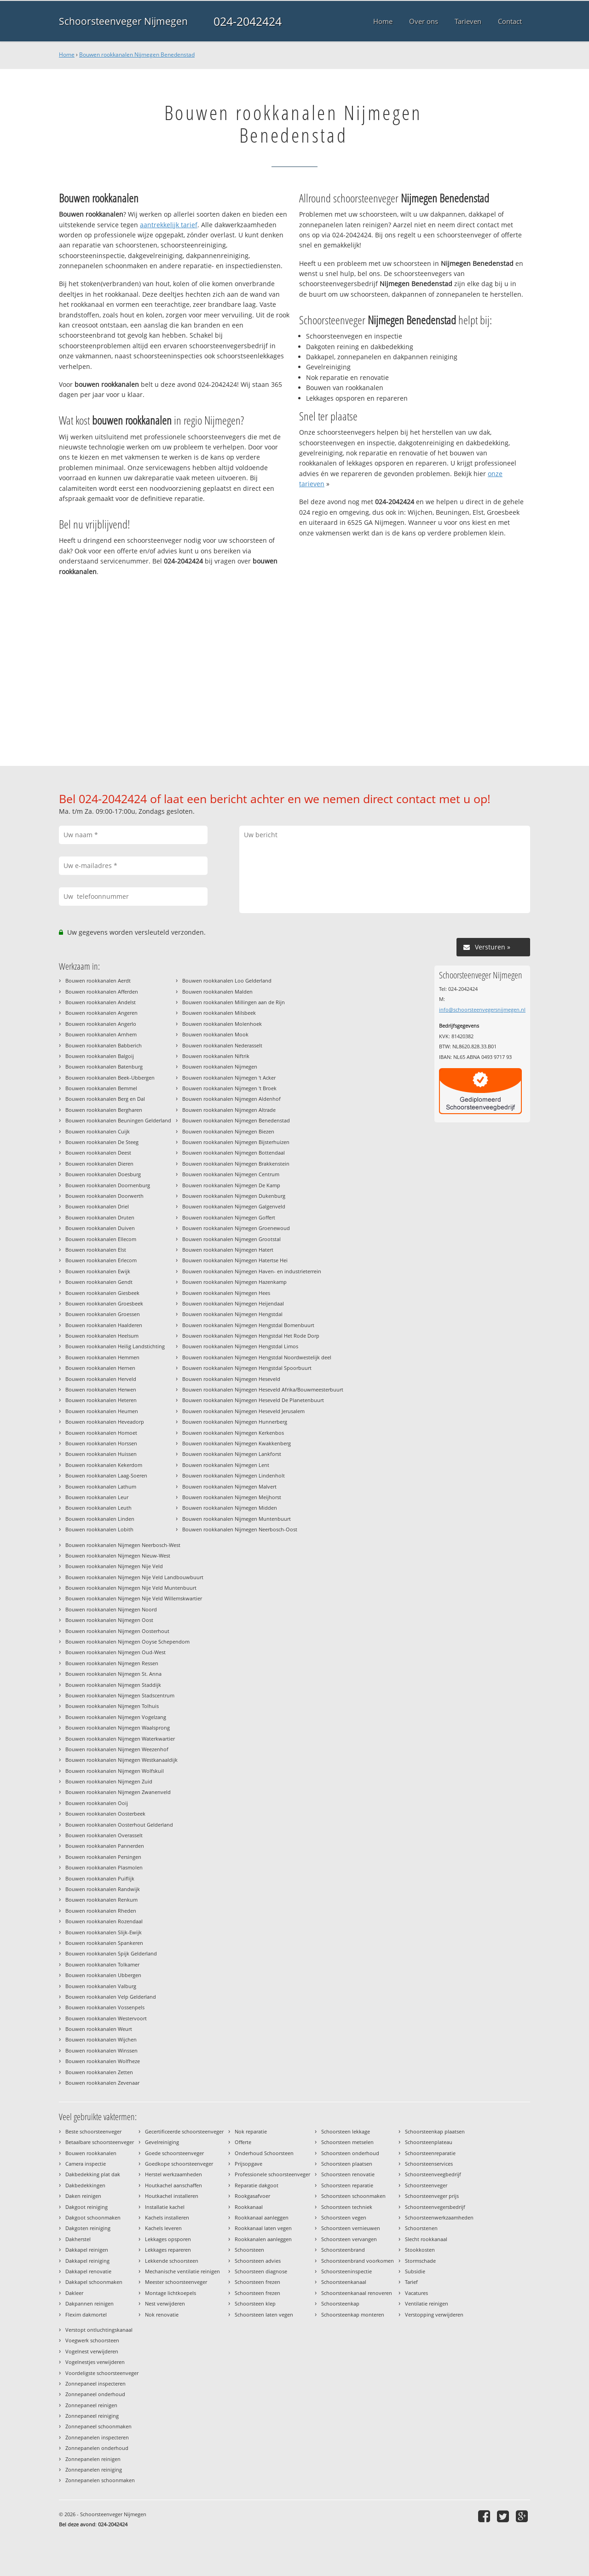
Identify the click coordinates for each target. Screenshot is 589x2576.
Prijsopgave (248, 2163)
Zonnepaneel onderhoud (95, 2394)
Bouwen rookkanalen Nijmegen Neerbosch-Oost (239, 1529)
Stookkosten (420, 2249)
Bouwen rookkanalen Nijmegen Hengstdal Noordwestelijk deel (256, 1357)
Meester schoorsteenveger (176, 2281)
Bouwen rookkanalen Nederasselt (222, 1045)
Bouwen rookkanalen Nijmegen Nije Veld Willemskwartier (133, 1598)
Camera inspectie (85, 2163)
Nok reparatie (251, 2131)
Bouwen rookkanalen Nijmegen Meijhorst (231, 1497)
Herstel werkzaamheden (173, 2174)
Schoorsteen (249, 2249)
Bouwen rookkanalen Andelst (100, 1002)
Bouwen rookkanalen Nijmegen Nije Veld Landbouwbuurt (134, 1577)
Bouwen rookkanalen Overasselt (104, 1835)
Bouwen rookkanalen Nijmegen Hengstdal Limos (240, 1346)
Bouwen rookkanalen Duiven (100, 1228)
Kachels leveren (163, 2228)
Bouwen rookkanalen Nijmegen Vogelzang (115, 1717)
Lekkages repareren (168, 2249)
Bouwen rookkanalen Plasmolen (104, 1867)
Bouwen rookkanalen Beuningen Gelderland (118, 1120)
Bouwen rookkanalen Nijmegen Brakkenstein (235, 1163)
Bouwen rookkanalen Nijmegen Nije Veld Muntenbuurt (130, 1587)
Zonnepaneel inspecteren (95, 2383)
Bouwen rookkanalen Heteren (101, 1400)
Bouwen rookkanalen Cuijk (97, 1131)
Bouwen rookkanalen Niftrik (215, 1055)
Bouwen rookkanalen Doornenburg (107, 1185)
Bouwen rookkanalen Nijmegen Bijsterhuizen (235, 1141)
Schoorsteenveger (426, 2185)
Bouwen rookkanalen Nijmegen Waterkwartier (120, 1738)
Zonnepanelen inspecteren (97, 2437)
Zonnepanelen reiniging (93, 2469)
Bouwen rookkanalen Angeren (101, 1012)
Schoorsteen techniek (346, 2206)
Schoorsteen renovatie (348, 2174)
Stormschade (420, 2260)
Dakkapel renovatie (88, 2271)
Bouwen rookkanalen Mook (215, 1034)
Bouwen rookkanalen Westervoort (106, 2018)
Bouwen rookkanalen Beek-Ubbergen (110, 1077)
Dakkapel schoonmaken (93, 2281)
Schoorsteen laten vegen (264, 2314)
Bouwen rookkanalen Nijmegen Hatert (227, 1249)
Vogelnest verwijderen (91, 2351)
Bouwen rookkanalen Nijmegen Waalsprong (117, 1727)
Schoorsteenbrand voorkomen (357, 2260)
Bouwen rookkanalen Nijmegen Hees (226, 1292)
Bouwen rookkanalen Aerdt (98, 980)
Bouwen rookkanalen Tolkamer (102, 1964)
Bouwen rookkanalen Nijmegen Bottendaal (233, 1152)
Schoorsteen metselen (347, 2142)
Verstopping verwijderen (434, 2314)
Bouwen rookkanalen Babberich (103, 1045)
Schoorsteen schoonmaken (353, 2195)
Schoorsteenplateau (428, 2142)
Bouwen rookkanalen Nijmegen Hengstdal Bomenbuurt (248, 1325)
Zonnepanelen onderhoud (96, 2447)
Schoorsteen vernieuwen (350, 2228)
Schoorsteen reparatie (347, 2185)
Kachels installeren (167, 2217)
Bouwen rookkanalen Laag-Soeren (106, 1475)
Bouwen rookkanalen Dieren (99, 1163)
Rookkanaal (249, 2206)
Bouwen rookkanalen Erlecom (101, 1260)
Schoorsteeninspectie (346, 2271)
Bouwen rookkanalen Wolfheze (102, 2061)
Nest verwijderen (165, 2303)
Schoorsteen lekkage (345, 2131)
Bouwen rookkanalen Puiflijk (99, 1878)
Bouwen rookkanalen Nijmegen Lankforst (231, 1453)
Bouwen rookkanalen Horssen (101, 1443)
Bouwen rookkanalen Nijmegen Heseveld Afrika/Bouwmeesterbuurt (262, 1389)
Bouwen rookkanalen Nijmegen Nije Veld (114, 1566)
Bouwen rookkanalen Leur (96, 1497)
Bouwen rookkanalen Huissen (101, 1453)
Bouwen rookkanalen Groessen (102, 1314)
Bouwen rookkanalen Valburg (100, 1986)
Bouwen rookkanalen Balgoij (99, 1055)
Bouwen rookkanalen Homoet (101, 1432)
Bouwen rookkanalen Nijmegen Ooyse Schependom (127, 1641)
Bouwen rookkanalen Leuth (98, 1507)
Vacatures (416, 2292)
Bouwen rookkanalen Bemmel (101, 1088)
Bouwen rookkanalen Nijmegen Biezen (228, 1131)
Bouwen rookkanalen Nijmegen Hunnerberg (234, 1421)
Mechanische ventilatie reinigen (182, 2271)
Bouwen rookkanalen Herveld (100, 1378)
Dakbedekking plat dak (92, 2174)
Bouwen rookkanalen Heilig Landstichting (115, 1346)
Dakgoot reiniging (86, 2206)
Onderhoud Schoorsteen (264, 2153)
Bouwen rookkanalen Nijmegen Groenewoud (236, 1228)
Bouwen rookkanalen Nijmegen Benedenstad (137, 54)
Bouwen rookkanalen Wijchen (101, 2039)
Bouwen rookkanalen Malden (217, 991)
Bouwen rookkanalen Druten (99, 1217)
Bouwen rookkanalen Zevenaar (102, 2082)
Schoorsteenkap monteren (352, 2314)
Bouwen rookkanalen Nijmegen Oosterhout (117, 1630)
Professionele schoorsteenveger (272, 2174)
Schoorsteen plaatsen (346, 2163)
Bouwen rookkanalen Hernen (100, 1367)
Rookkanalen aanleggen (263, 2239)
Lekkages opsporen (168, 2239)
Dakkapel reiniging (87, 2260)
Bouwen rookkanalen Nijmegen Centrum (230, 1174)
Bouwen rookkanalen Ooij (96, 1803)
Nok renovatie (162, 2314)
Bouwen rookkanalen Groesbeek (104, 1303)
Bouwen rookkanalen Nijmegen (219, 1066)
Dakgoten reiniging (87, 2228)
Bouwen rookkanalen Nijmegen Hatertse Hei (235, 1260)
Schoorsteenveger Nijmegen (123, 21)
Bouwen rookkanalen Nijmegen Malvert (229, 1486)
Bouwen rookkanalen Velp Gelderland (110, 1996)
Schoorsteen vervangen (349, 2239)
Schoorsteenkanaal (343, 2281)
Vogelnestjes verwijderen (95, 2361)
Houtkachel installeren (171, 2195)
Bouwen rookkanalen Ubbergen (103, 1975)
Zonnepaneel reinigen (91, 2405)
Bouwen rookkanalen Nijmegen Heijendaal (233, 1303)
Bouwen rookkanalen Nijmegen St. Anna (113, 1673)
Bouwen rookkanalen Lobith (99, 1529)
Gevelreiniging (162, 2142)
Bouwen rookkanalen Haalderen (103, 1325)
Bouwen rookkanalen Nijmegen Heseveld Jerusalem (243, 1411)
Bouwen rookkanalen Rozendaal (104, 1921)
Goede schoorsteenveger (174, 2153)
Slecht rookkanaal (426, 2239)
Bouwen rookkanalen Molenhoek (222, 1023)
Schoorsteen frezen (257, 2281)
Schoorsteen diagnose (261, 2271)
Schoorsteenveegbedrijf (433, 2174)
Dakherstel (78, 2239)
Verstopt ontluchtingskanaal (99, 2329)
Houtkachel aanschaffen (173, 2185)
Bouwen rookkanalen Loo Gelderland (226, 980)
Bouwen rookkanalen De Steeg (102, 1141)
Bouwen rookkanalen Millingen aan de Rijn (233, 1002)
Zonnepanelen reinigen (93, 2458)
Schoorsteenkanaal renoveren (356, 2292)
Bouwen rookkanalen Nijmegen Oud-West (115, 1652)
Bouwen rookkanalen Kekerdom (103, 1464)
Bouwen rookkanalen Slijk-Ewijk (103, 1932)
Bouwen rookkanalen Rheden (100, 1910)
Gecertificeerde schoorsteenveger (184, 2131)
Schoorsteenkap (340, 2303)
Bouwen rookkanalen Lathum (100, 1486)
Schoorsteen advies (258, 2260)
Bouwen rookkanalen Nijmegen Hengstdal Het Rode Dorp (250, 1335)
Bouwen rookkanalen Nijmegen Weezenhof (116, 1749)
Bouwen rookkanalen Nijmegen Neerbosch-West (122, 1544)
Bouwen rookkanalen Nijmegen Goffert (228, 1217)
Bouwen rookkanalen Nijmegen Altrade (229, 1109)
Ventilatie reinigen (426, 2303)
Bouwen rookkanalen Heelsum (102, 1335)
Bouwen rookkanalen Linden (99, 1518)
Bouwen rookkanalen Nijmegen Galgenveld (233, 1206)
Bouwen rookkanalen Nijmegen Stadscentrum (119, 1695)
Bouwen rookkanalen (90, 2153)
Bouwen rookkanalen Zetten (99, 2072)
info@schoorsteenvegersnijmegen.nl (482, 1009)
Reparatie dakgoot (256, 2185)
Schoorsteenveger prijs (432, 2195)
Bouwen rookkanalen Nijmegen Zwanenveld (118, 1791)
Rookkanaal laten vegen (263, 2228)
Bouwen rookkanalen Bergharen (103, 1109)
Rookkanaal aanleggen (262, 2217)
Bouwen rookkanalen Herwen (100, 1389)
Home (67, 54)
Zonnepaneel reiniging (92, 2415)
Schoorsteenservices (429, 2163)
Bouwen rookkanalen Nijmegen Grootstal (231, 1239)
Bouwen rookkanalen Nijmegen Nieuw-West (117, 1555)
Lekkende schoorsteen (171, 2260)
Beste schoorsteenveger (93, 2131)
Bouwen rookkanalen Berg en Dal (105, 1098)
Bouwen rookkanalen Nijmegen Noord (111, 1609)
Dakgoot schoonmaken (93, 2217)
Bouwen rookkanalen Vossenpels (104, 2007)
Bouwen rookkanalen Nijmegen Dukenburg (233, 1195)
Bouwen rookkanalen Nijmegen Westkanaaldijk (121, 1759)
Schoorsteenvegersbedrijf (435, 2206)
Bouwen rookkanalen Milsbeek (219, 1012)
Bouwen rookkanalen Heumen (101, 1411)
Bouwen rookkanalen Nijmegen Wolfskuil (114, 1770)
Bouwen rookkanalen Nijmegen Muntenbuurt (236, 1518)
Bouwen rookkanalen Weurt (98, 2028)
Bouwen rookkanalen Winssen (101, 2050)
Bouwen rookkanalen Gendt (99, 1281)
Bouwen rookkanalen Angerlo (100, 1023)
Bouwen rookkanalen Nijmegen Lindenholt (233, 1475)
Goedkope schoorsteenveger (179, 2163)
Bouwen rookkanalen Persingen (103, 1856)
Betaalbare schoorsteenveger (99, 2142)
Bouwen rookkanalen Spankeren (104, 1942)
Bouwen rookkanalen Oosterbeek (105, 1813)
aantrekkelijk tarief (168, 224)
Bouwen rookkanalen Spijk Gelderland (111, 1953)
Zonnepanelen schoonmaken (100, 2480)
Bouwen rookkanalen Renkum (101, 1899)
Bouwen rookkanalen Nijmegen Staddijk (113, 1684)
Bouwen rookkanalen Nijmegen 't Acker (229, 1077)
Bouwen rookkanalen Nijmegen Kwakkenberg (236, 1443)
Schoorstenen (421, 2228)
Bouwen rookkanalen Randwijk (102, 1889)
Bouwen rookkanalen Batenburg (104, 1066)
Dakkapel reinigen (86, 2249)
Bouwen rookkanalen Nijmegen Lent (225, 1464)
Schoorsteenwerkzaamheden (439, 2217)
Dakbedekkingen (85, 2185)
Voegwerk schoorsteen (92, 2340)
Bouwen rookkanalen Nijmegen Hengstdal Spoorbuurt (247, 1367)
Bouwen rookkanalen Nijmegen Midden (229, 1507)
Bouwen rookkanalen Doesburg (103, 1174)
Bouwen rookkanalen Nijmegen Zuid (108, 1781)
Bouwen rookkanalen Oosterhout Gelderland (119, 1824)
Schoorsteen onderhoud (350, 2153)
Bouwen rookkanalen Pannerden (104, 1845)
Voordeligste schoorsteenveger (102, 2372)
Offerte (243, 2142)
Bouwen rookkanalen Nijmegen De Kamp (231, 1185)
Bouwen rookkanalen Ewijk (97, 1271)
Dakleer (74, 2292)
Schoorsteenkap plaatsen (435, 2131)
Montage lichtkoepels (170, 2292)
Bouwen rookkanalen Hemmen (102, 1357)
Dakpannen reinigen (89, 2303)
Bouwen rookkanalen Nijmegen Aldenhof (231, 1098)
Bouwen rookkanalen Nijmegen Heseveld (231, 1378)
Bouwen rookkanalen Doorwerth (104, 1195)
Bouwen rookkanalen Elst (95, 1249)
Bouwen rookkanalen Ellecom (100, 1239)
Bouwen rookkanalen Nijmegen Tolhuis (112, 1705)
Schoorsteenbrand (343, 2249)
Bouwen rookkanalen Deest (98, 1152)
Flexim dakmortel (86, 2314)
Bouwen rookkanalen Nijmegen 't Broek (229, 1088)
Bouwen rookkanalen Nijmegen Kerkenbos (233, 1432)
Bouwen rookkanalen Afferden (101, 991)
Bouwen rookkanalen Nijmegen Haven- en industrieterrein (251, 1271)
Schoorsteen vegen (343, 2217)
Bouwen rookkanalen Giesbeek (102, 1292)
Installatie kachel (165, 2206)
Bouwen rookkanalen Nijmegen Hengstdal (232, 1314)
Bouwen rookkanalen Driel (97, 1206)
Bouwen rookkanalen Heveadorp (104, 1421)
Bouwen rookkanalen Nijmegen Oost (109, 1619)
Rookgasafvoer (252, 2195)
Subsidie (415, 2271)
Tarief (411, 2281)
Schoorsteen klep (255, 2303)
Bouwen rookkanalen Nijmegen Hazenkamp (234, 1281)
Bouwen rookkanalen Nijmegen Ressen (111, 1663)
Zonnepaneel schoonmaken (98, 2426)
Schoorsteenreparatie (430, 2153)
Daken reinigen (83, 2195)
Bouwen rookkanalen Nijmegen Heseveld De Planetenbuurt (253, 1400)
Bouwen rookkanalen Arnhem (101, 1034)
